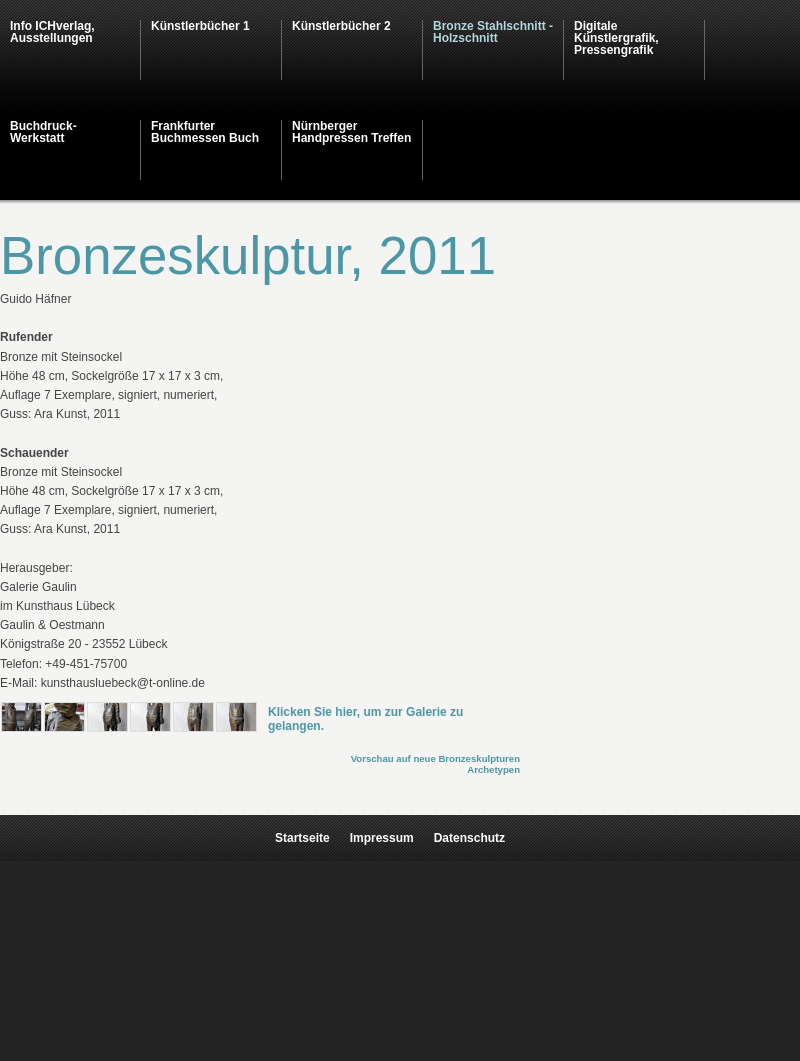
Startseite (302, 838)
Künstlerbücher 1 (200, 26)
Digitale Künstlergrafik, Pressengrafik (616, 38)
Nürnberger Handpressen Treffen (351, 132)
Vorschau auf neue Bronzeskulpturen (435, 758)
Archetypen (493, 769)
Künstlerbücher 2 (341, 26)
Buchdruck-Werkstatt (43, 132)
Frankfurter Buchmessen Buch (205, 132)
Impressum (382, 838)
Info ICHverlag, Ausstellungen (52, 32)
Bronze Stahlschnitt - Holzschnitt (493, 32)
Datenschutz (469, 838)
